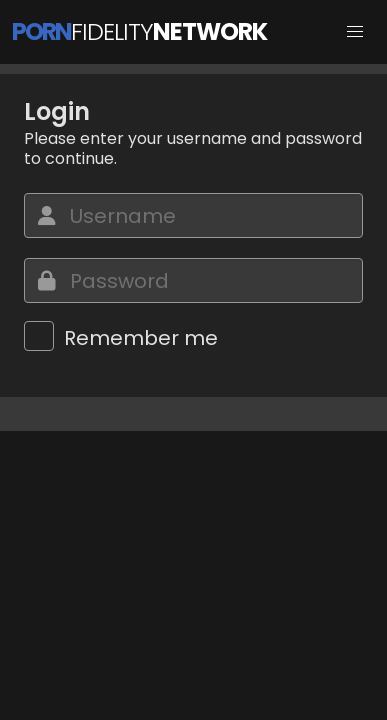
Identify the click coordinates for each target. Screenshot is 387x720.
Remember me (141, 338)
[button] (355, 32)
